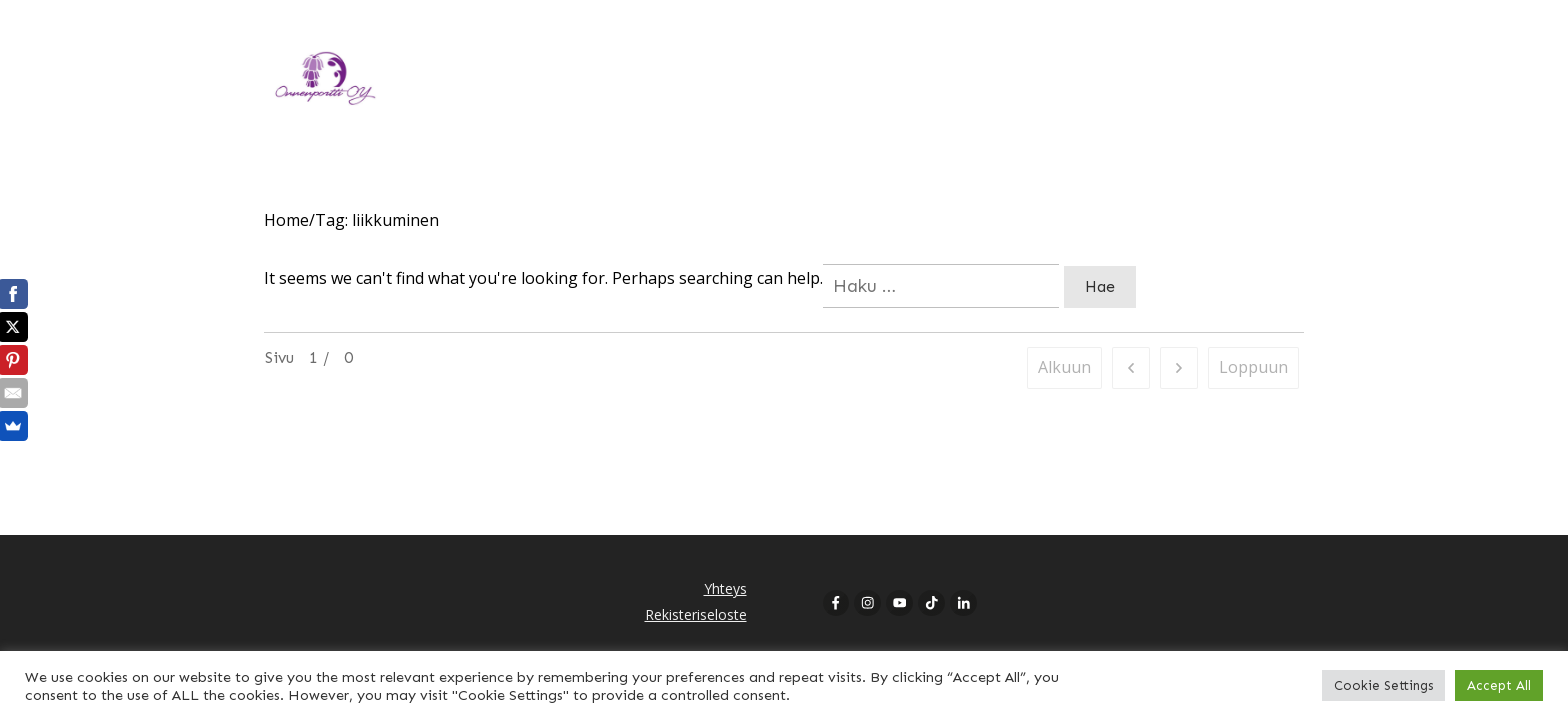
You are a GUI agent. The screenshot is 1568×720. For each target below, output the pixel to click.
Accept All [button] (1499, 685)
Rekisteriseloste (696, 614)
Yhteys (725, 588)
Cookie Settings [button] (1383, 685)
